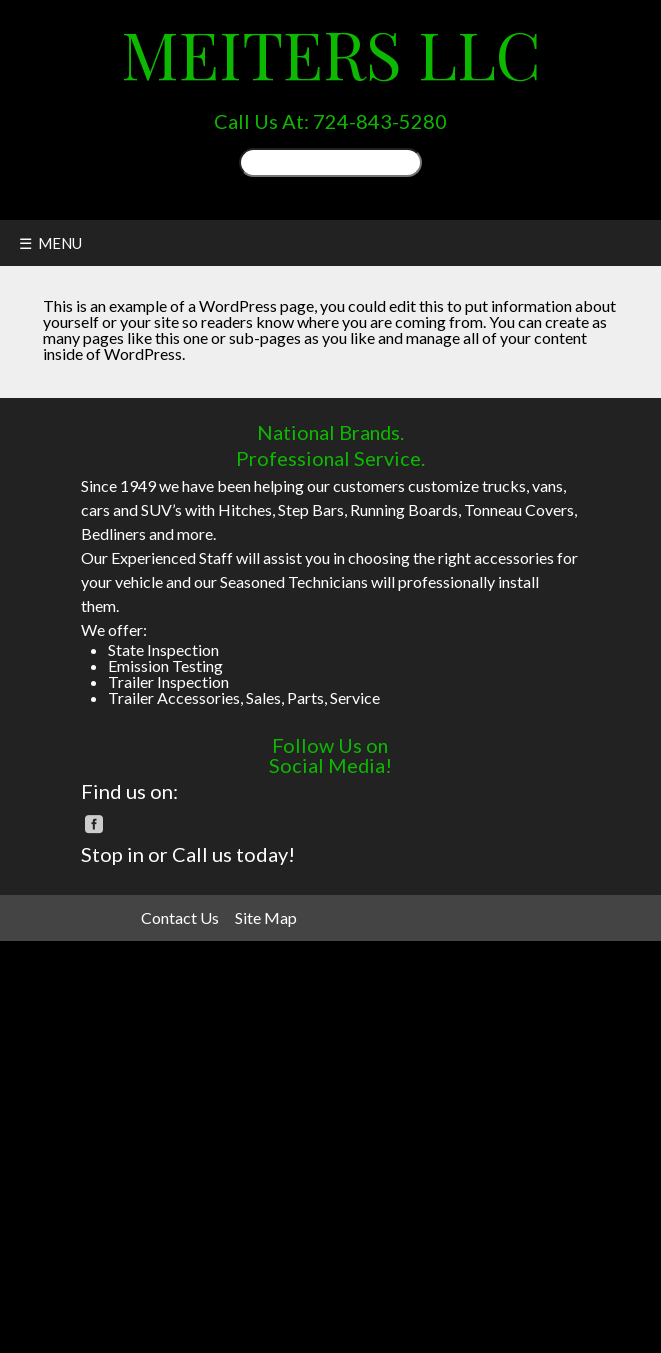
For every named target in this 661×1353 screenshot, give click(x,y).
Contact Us (180, 917)
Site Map (266, 917)
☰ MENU (50, 243)
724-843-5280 (380, 121)
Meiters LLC (331, 52)
